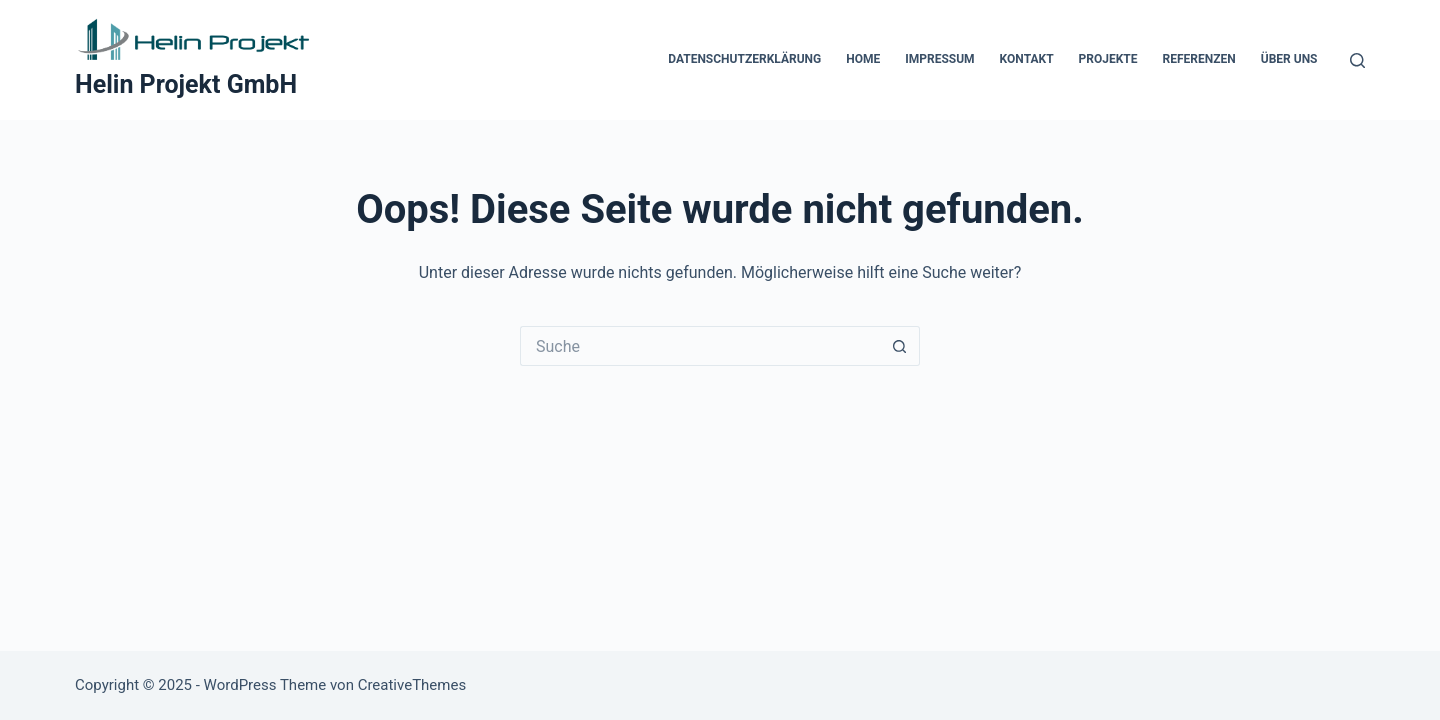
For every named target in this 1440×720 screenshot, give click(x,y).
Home (863, 59)
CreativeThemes (412, 685)
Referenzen (1199, 59)
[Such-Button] (900, 346)
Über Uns (1289, 59)
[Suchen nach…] (700, 346)
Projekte (1108, 59)
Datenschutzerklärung (744, 59)
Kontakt (1027, 59)
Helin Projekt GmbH (186, 84)
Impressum (939, 59)
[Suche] (1357, 60)
